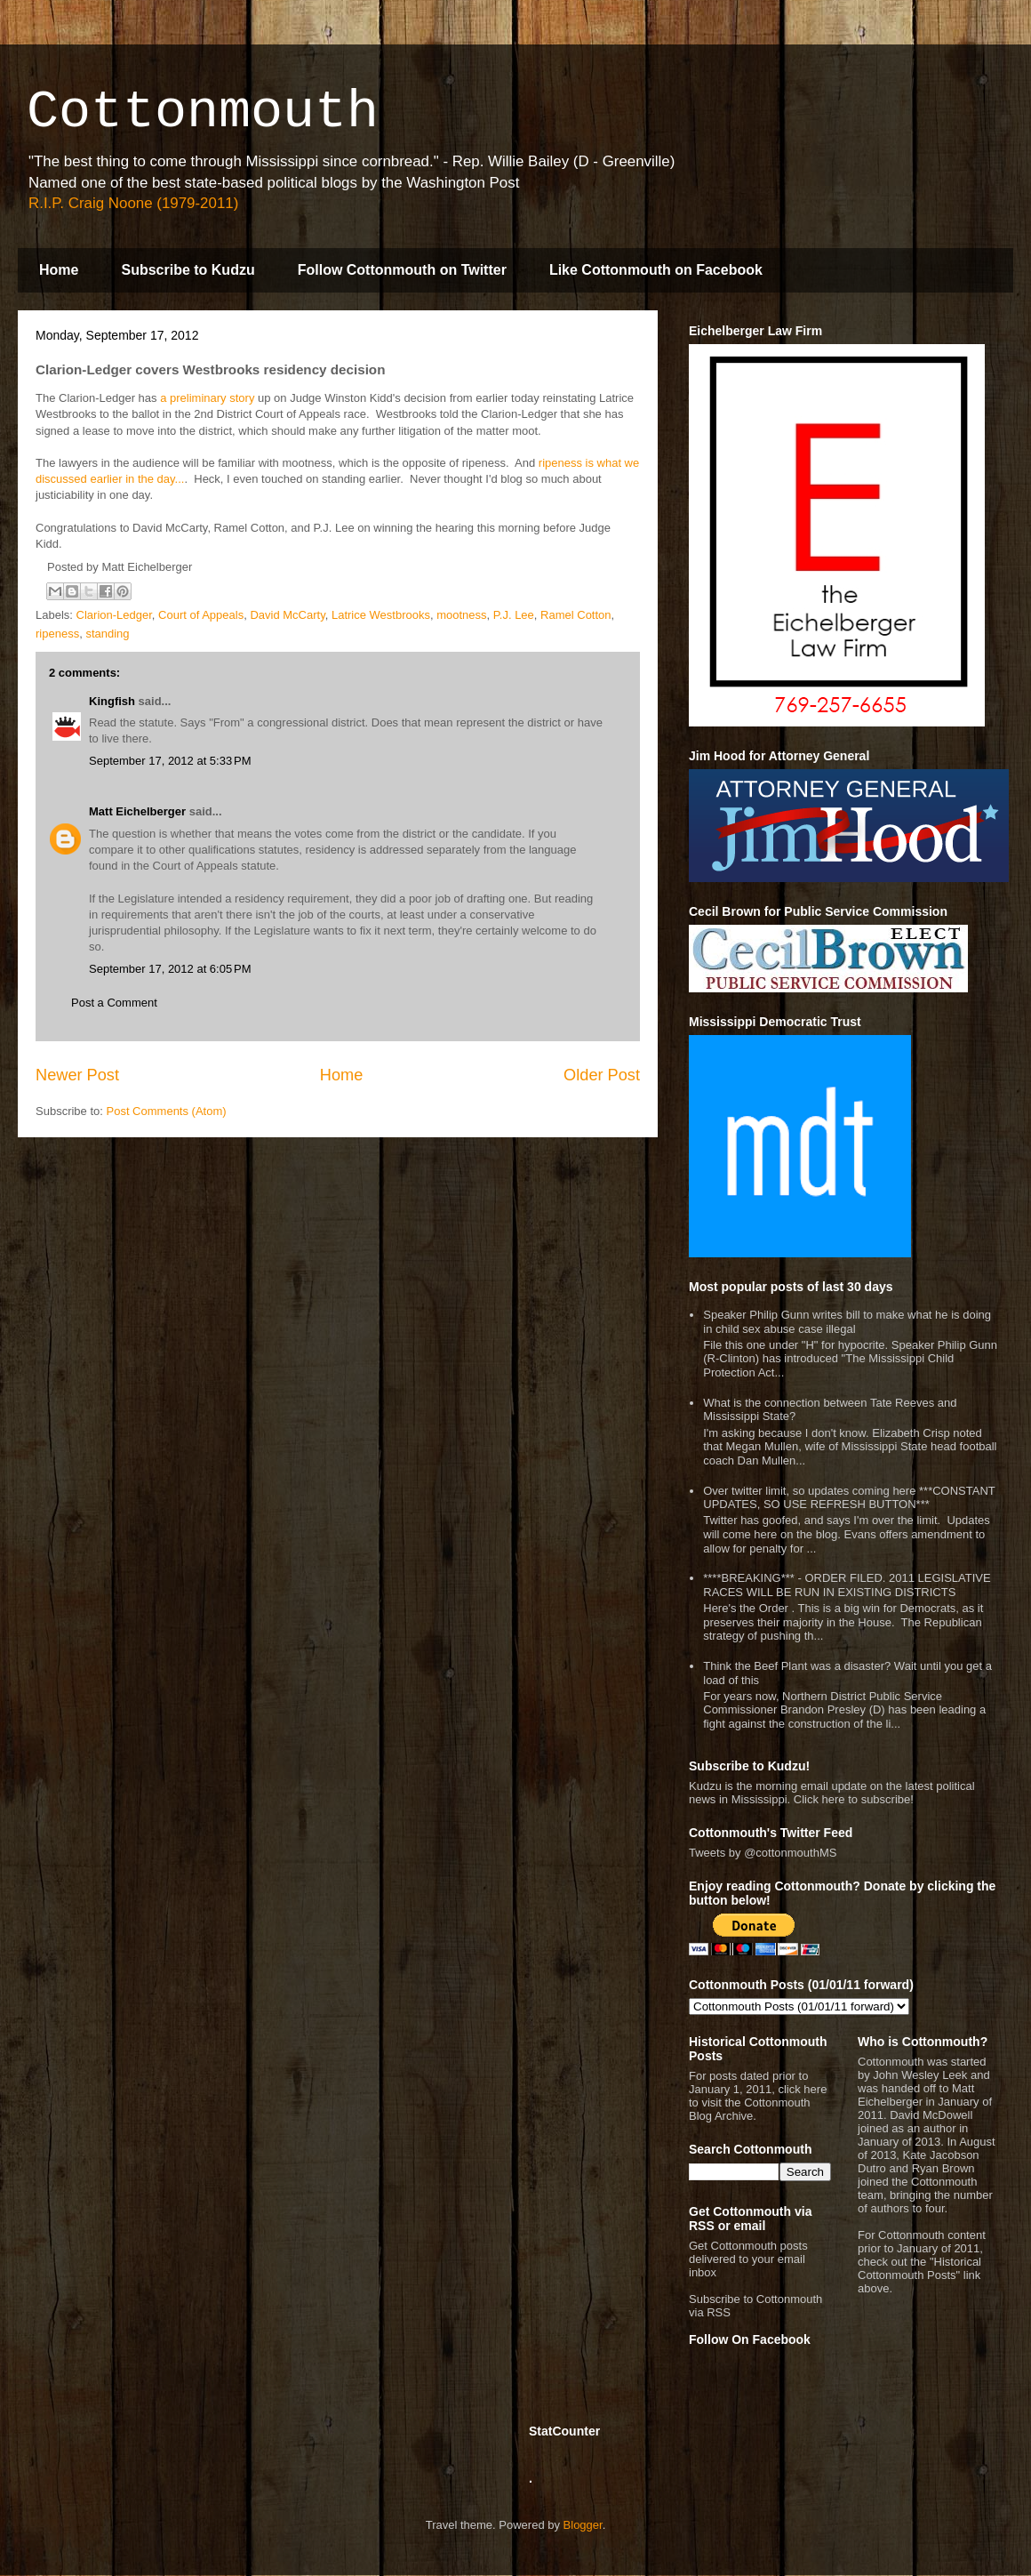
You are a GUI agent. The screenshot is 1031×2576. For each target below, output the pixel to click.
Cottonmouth (203, 112)
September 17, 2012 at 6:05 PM (170, 968)
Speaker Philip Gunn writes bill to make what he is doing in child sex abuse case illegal (847, 1322)
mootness (461, 615)
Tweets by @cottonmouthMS (762, 1852)
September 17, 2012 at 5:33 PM (170, 760)
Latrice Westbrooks (381, 615)
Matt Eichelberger (137, 811)
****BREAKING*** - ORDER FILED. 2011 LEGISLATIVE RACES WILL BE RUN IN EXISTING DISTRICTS (846, 1585)
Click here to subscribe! (854, 1799)
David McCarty (287, 615)
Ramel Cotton (575, 615)
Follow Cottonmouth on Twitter (402, 269)
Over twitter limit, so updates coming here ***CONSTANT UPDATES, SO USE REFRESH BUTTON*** (849, 1498)
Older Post (601, 1075)
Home (58, 269)
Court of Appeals (201, 615)
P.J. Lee (513, 615)
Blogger (583, 2525)
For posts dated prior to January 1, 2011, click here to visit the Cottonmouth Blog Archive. (758, 2096)
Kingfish (112, 701)
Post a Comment (114, 1002)
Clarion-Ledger (114, 615)
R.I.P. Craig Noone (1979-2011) (133, 203)
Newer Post (77, 1075)
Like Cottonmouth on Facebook (656, 269)
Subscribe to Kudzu (187, 269)
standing (107, 633)
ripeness (57, 633)
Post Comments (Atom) (167, 1111)
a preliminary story (207, 398)
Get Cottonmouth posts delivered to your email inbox (748, 2259)
